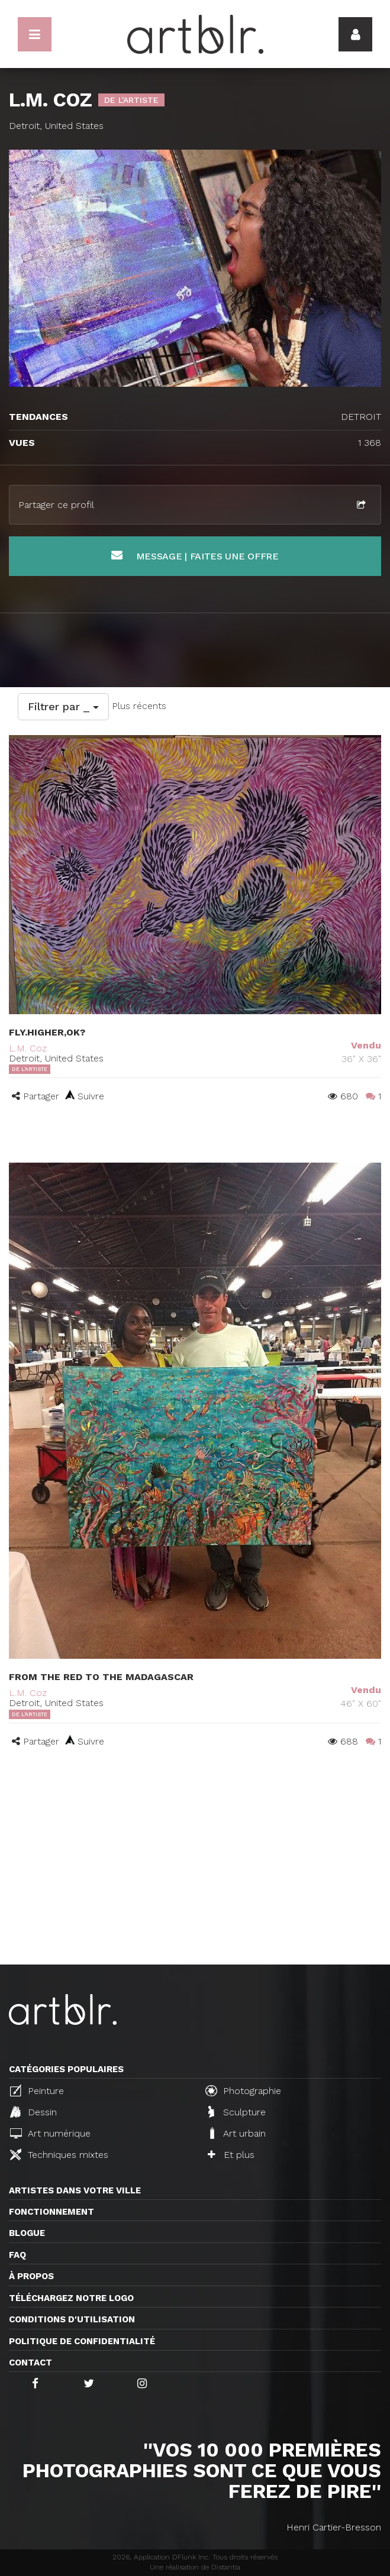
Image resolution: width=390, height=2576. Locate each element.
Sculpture (237, 2112)
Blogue (27, 2233)
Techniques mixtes (59, 2154)
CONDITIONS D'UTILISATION (72, 2319)
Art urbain (237, 2133)
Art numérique (50, 2133)
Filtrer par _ (63, 706)
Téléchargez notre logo (71, 2298)
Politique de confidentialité (82, 2341)
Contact (30, 2362)
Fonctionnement (51, 2211)
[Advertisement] (195, 1876)
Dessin (33, 2112)
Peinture (37, 2090)
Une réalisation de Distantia (195, 2567)
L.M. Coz (28, 1048)
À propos (31, 2276)
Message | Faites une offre (195, 555)
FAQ (17, 2255)
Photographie (243, 2090)
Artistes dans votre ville (75, 2190)
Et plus (231, 2154)
